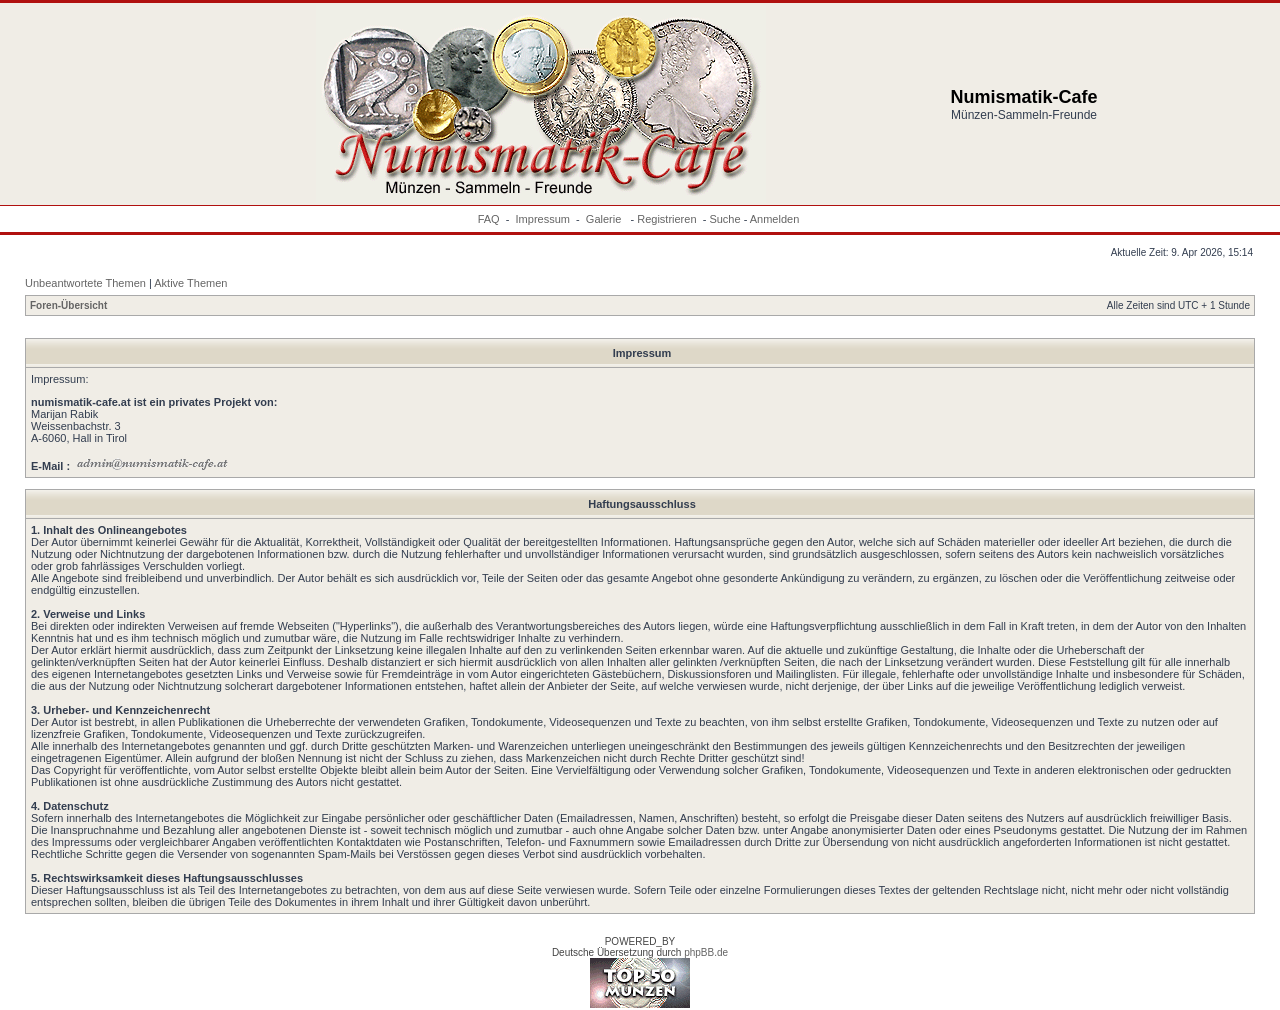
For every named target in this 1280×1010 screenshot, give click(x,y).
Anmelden (775, 219)
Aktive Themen (190, 283)
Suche (724, 219)
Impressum (543, 219)
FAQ (489, 219)
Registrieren (666, 219)
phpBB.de (706, 952)
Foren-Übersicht (68, 305)
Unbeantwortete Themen (85, 283)
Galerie (605, 219)
